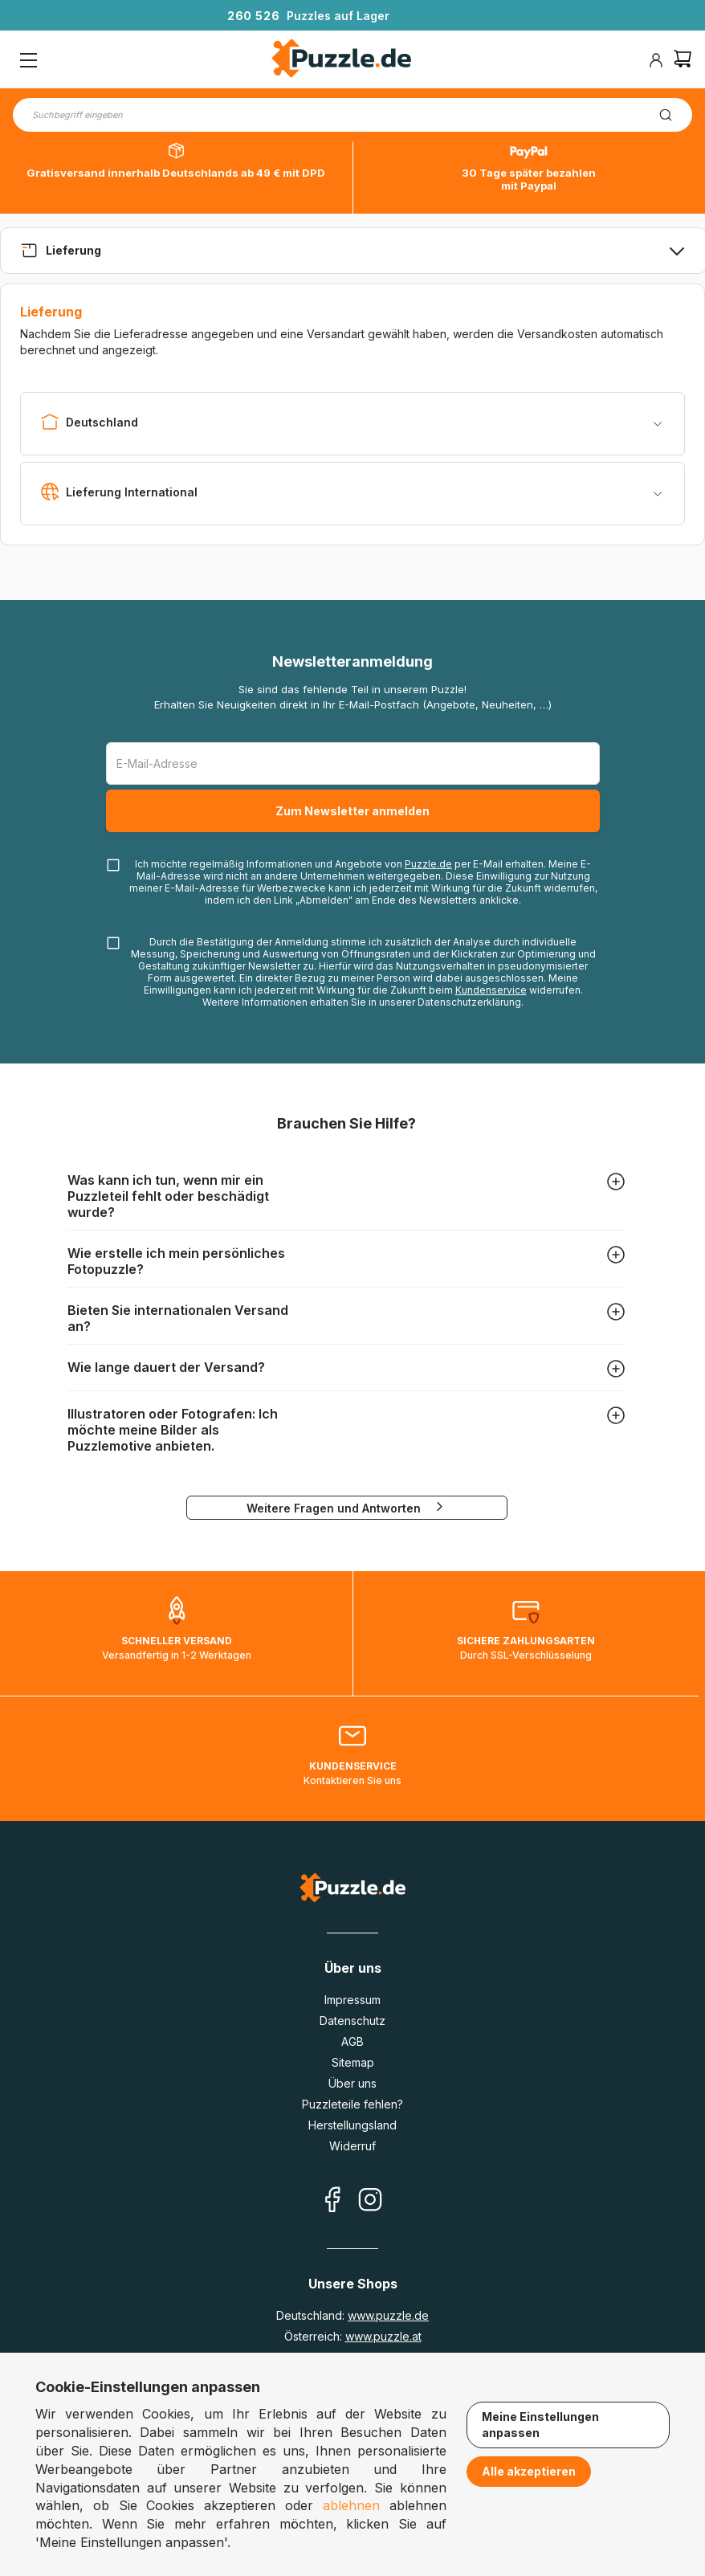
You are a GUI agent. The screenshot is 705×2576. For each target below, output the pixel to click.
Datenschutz (352, 2020)
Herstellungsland (352, 2125)
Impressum (352, 2000)
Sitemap (353, 2062)
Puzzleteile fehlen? (352, 2104)
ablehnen (351, 2505)
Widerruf (352, 2146)
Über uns (352, 2083)
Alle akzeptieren (529, 2471)
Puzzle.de (428, 864)
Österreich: (353, 2336)
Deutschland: (352, 2315)
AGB (352, 2041)
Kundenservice (491, 990)
